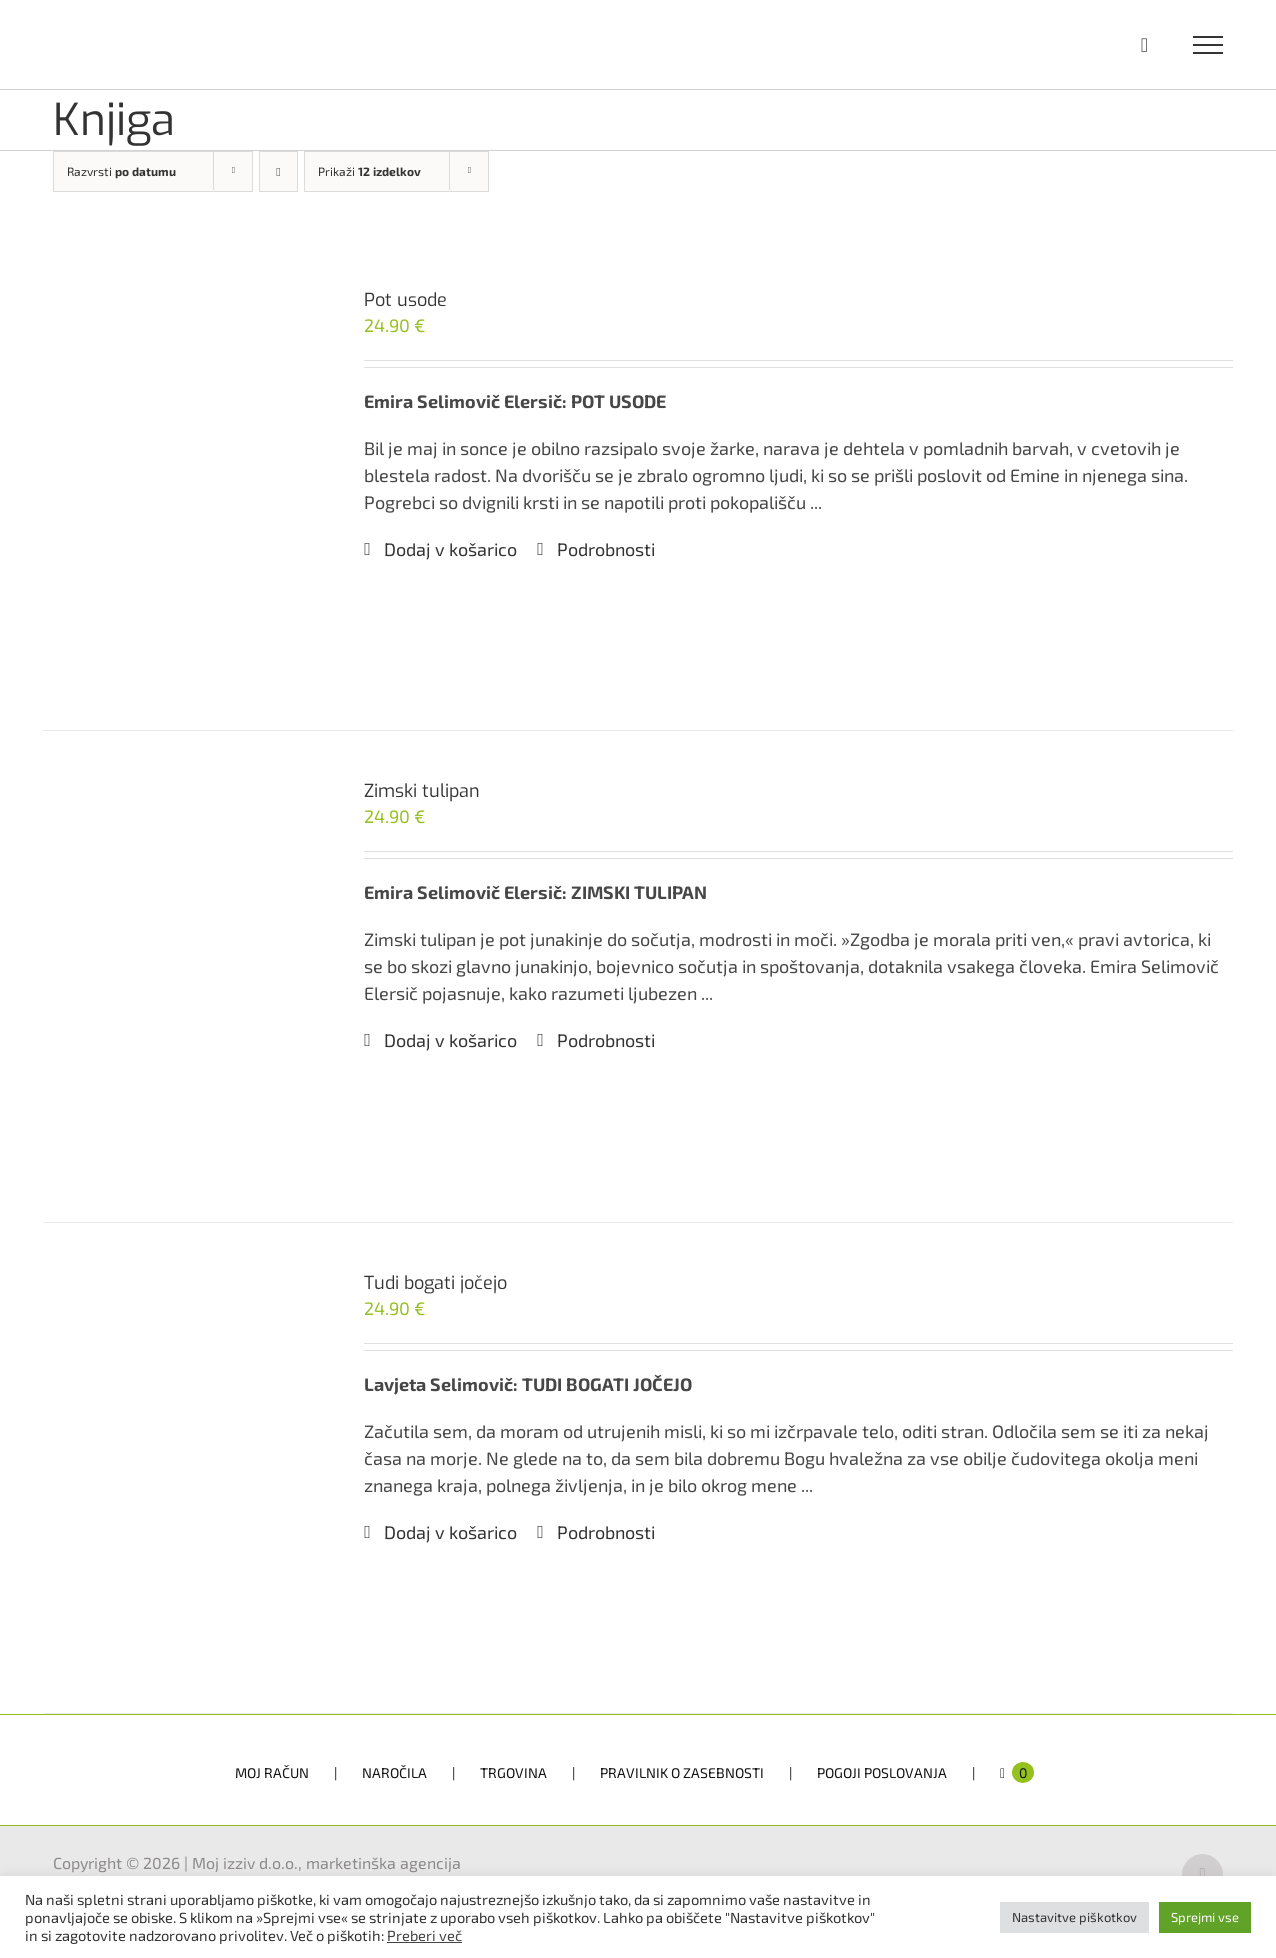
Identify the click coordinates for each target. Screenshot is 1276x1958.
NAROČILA (394, 1772)
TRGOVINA (513, 1772)
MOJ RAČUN (272, 1772)
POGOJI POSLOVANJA (882, 1772)
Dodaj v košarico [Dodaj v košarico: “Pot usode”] (450, 549)
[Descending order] (278, 171)
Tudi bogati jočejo (435, 1283)
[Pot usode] (180, 485)
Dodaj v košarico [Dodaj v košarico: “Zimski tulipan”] (450, 1040)
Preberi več (424, 1935)
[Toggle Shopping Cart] (1144, 45)
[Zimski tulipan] (180, 976)
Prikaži (369, 171)
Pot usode (405, 300)
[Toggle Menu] (1208, 45)
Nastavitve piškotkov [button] (1074, 1917)
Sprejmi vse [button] (1205, 1917)
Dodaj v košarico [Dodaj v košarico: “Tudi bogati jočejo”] (450, 1532)
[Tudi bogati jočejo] (180, 1468)
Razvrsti (121, 171)
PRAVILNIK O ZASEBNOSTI (682, 1772)
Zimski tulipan (422, 791)
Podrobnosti (606, 549)
